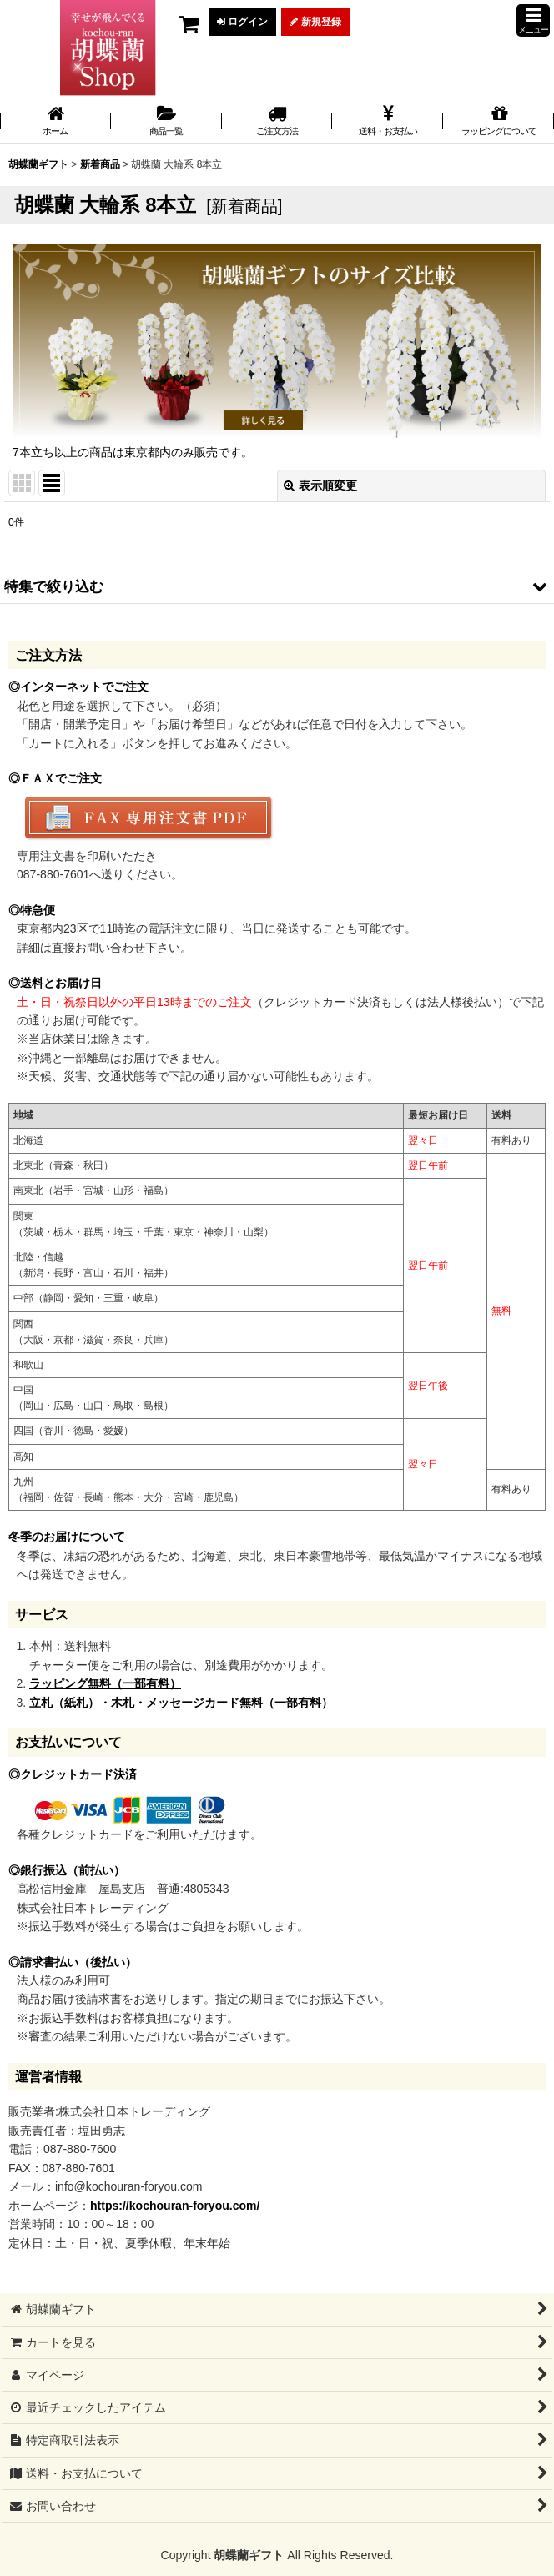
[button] (533, 20)
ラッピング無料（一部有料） (105, 1683)
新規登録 (315, 22)
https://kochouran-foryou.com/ (174, 2205)
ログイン (242, 22)
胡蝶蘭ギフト (249, 2555)
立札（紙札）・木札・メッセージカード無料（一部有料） (181, 1702)
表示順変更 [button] (320, 485)
